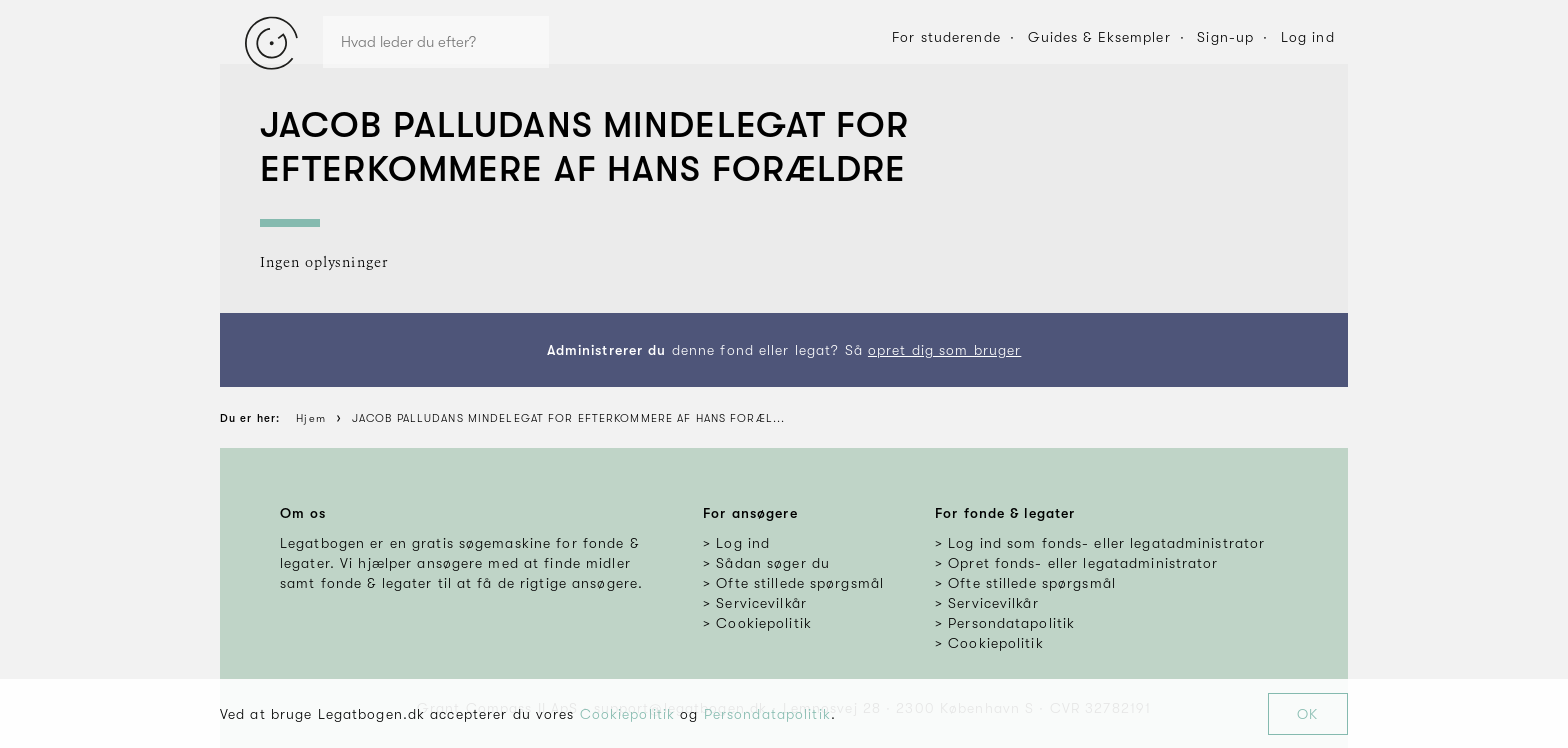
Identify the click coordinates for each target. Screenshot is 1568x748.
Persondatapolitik (767, 714)
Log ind (1308, 37)
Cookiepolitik (628, 714)
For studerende (946, 37)
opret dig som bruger (944, 350)
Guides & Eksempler (1099, 37)
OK (1307, 714)
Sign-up (1225, 37)
